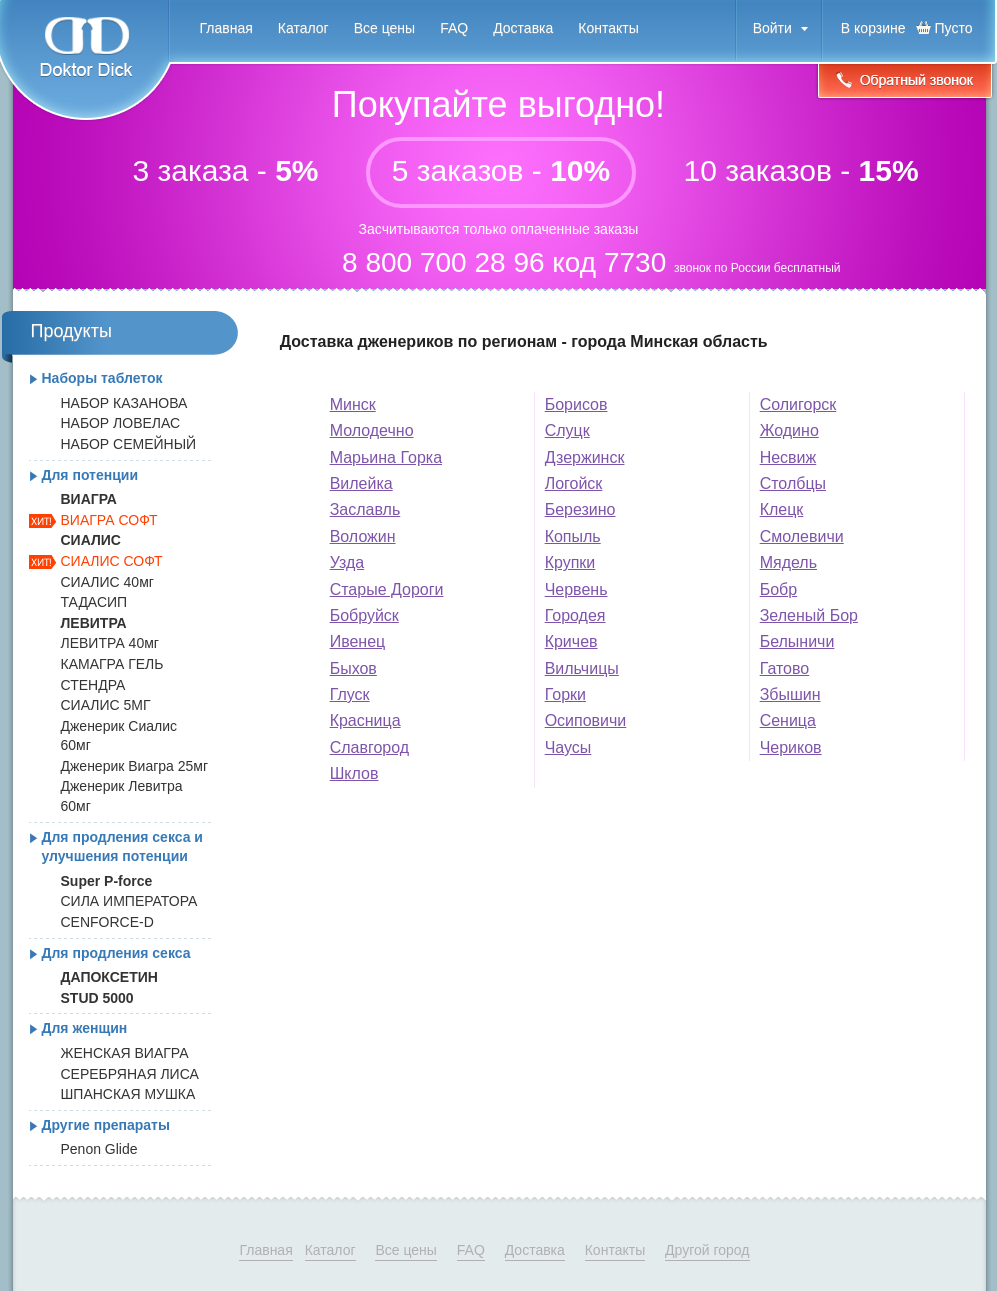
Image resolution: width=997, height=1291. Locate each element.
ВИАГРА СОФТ (109, 520)
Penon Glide (99, 1149)
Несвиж (788, 457)
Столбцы (793, 483)
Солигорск (798, 404)
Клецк (782, 509)
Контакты (608, 28)
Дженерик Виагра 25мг (135, 766)
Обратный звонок (905, 82)
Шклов (354, 773)
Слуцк (567, 430)
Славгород (369, 747)
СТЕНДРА (93, 685)
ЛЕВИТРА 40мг (110, 643)
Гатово (785, 668)
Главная (226, 28)
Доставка (523, 28)
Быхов (353, 668)
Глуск (350, 694)
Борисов (576, 404)
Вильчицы (582, 668)
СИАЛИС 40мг (107, 582)
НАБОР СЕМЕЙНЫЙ (129, 444)
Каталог (303, 28)
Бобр (778, 589)
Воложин (363, 536)
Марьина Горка (386, 457)
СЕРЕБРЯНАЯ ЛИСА (130, 1074)
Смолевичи (802, 536)
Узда (347, 562)
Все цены (384, 28)
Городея (575, 615)
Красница (365, 720)
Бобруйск (364, 615)
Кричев (571, 641)
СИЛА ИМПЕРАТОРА (129, 901)
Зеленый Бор (809, 615)
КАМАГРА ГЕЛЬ (112, 664)
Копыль (573, 536)
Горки (565, 694)
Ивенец (358, 641)
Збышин (790, 694)
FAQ (454, 28)
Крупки (570, 562)
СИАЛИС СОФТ (112, 561)
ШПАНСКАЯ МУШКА (128, 1094)
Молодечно (372, 430)
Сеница (788, 720)
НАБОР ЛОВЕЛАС (121, 423)
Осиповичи (586, 720)
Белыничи (797, 641)
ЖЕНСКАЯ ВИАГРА (125, 1053)
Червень (576, 589)
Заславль (365, 509)
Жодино (789, 430)
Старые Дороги (387, 589)
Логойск (574, 483)
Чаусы (568, 747)
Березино (580, 509)
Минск (353, 404)
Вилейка (361, 483)
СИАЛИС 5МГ (106, 705)
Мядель (788, 562)
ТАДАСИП (94, 602)
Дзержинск (585, 457)
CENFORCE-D (107, 922)
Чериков (791, 747)
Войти (772, 28)
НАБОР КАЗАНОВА (124, 403)
